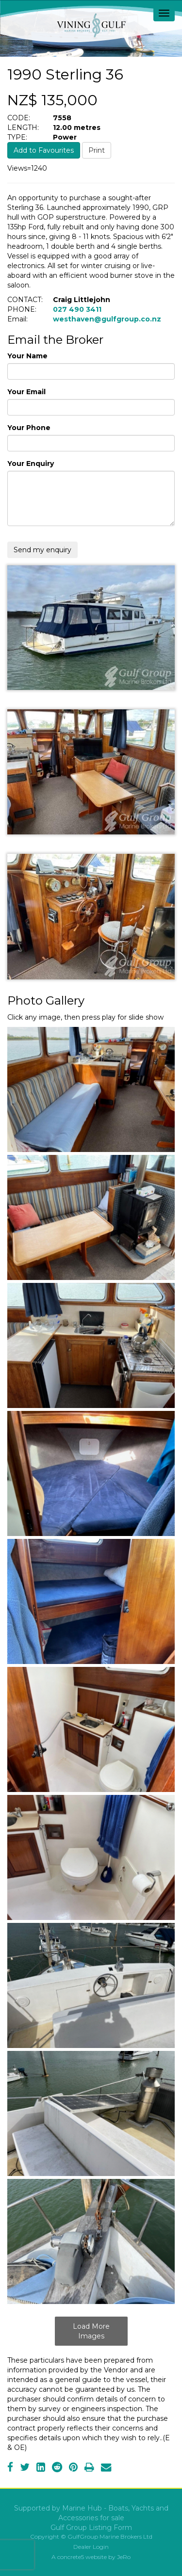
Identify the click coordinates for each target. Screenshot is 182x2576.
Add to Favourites (44, 150)
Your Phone (28, 427)
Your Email (26, 391)
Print (96, 150)
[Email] (106, 2468)
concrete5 (70, 2556)
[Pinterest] (73, 2468)
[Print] (89, 2468)
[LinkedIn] (40, 2468)
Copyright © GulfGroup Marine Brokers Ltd (91, 2536)
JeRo (124, 2556)
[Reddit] (57, 2468)
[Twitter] (25, 2468)
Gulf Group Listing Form (91, 2527)
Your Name (27, 356)
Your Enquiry (30, 463)
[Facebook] (10, 2468)
